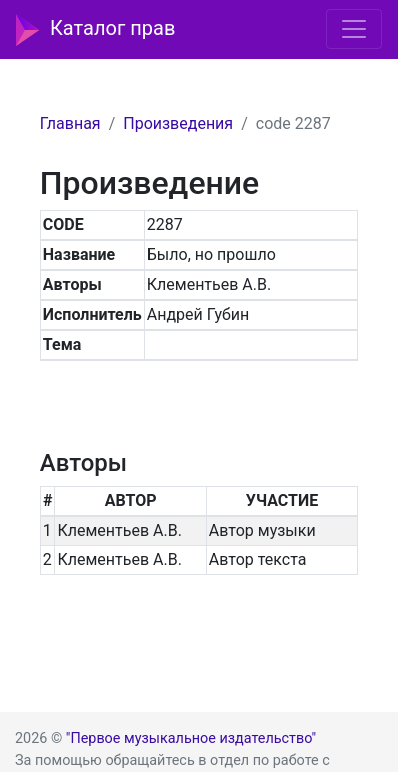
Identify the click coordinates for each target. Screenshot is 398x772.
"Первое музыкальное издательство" (191, 738)
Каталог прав (95, 30)
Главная (70, 123)
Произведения (178, 123)
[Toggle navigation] (354, 29)
